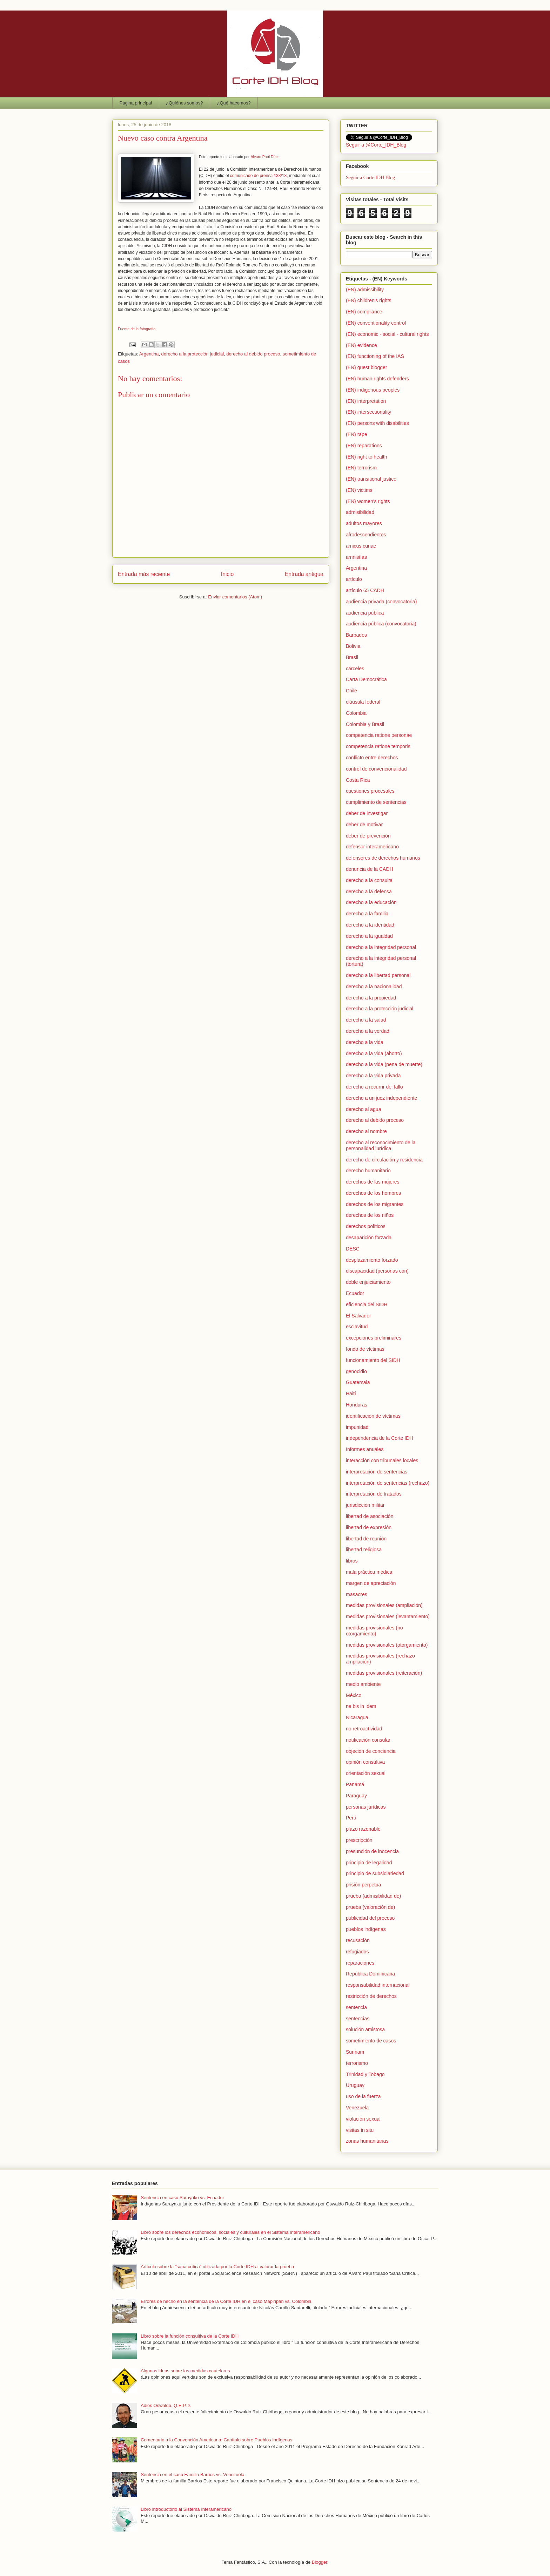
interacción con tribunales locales (382, 1460)
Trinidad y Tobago (365, 2074)
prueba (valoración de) (370, 1907)
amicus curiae (361, 546)
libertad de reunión (366, 1538)
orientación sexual (365, 1773)
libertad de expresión (368, 1527)
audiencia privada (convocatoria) (381, 601)
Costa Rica (358, 780)
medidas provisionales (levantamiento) (388, 1616)
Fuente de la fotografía (136, 329)
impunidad (357, 1427)
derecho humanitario (368, 1170)
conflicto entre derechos (372, 757)
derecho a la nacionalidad (374, 986)
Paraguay (356, 1795)
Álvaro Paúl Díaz (265, 157)
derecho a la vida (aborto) (374, 1053)
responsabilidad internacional (377, 1985)
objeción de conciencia (371, 1751)
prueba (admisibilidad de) (373, 1896)
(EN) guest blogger (366, 367)
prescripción (359, 1840)
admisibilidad (360, 512)
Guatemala (358, 1382)
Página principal (136, 103)
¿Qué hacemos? (234, 103)
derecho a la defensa (369, 891)
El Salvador (358, 1315)
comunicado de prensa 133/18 (258, 175)
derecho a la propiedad (371, 998)
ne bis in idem (361, 1706)
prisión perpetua (363, 1884)
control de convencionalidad (376, 769)
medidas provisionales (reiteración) (384, 1673)
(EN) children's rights (368, 300)
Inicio (227, 574)
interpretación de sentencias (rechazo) (387, 1483)
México (353, 1695)
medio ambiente (363, 1684)
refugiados (357, 1951)
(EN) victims (359, 490)
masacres (356, 1594)
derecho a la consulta (369, 880)
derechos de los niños (370, 1215)
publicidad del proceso (370, 1918)
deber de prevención (368, 836)
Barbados (356, 635)
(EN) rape (356, 434)
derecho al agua (363, 1109)
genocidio (356, 1371)
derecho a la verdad (367, 1031)
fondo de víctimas (365, 1349)
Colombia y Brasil (365, 724)
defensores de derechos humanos (383, 858)
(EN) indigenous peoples (373, 390)
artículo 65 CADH (365, 590)
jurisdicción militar (365, 1505)
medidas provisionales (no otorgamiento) (374, 1630)
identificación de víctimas (373, 1416)
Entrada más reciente (144, 574)
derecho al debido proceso (253, 354)
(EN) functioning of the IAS (375, 356)
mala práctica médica (369, 1572)
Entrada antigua (304, 574)
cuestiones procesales (370, 791)
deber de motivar (364, 824)
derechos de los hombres (373, 1193)
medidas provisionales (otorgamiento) (387, 1645)
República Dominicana (370, 1974)
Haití (351, 1393)
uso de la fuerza (363, 2096)
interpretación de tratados (374, 1494)
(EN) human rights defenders (377, 378)
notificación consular (368, 1740)
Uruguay (355, 2085)
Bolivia (353, 646)
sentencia (356, 2007)
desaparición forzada (368, 1237)
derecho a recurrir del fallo (374, 1087)
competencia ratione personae (379, 735)
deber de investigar (367, 813)
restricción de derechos (371, 1996)
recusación (358, 1940)
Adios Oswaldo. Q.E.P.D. (166, 2405)
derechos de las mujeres (373, 1182)
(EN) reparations (364, 445)
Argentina (149, 354)
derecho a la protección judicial (192, 354)
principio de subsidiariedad (375, 1873)
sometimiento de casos (371, 2040)
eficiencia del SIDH (366, 1304)
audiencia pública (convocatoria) (381, 623)
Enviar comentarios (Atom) (235, 596)
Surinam (355, 2052)
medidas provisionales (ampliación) (384, 1605)
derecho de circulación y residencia (384, 1159)
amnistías (356, 557)
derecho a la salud (366, 1020)
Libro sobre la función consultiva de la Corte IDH (190, 2336)
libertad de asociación (369, 1516)
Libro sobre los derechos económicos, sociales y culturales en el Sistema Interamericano (230, 2232)
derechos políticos (365, 1226)
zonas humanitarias (367, 2141)
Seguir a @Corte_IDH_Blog (376, 145)
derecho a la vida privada (373, 1075)
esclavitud (357, 1326)
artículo (354, 579)
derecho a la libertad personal (378, 975)
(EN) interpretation (366, 401)
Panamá (355, 1784)
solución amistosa (365, 2029)
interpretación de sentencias (376, 1472)
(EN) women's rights (368, 501)
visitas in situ (360, 2130)
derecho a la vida (364, 1042)
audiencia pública (365, 613)
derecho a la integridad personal (381, 947)
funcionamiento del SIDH (373, 1360)
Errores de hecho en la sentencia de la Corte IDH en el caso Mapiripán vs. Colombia (226, 2301)
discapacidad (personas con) (377, 1271)
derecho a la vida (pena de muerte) (384, 1064)
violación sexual (363, 2119)
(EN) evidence (361, 345)
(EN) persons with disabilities (377, 423)
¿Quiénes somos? (184, 103)
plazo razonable (363, 1829)
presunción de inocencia (372, 1851)
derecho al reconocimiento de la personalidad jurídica (380, 1145)
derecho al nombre (366, 1131)
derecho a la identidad (370, 925)
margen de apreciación (371, 1583)
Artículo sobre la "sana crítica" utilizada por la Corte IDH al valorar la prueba (217, 2266)
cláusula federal (363, 702)
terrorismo (357, 2063)
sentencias (357, 2018)
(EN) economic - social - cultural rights (387, 334)
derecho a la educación (371, 902)
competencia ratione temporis (378, 746)
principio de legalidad (369, 1862)
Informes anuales (364, 1449)
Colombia (356, 713)
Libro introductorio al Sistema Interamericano (186, 2509)
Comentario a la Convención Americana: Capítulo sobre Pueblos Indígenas (216, 2439)
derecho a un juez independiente (381, 1098)
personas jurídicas (366, 1807)
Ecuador (355, 1293)
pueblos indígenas (366, 1929)
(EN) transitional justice (371, 479)
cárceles (355, 668)
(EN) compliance (364, 311)
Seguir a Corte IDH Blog (370, 177)
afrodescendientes (366, 534)
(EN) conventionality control (376, 323)
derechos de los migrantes (374, 1204)
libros (351, 1561)
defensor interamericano (372, 846)
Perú (351, 1818)
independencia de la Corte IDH (379, 1438)
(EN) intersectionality (368, 412)
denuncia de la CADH (369, 869)
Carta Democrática (366, 679)
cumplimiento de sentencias (376, 802)
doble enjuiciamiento (368, 1282)
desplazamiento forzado (372, 1260)
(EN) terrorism (361, 467)
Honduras (356, 1405)
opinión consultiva (365, 1762)
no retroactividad (364, 1728)
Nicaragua (357, 1717)
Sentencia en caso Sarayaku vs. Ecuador (182, 2197)
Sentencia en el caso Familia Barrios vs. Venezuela (192, 2474)
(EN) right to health (366, 457)
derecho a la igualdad (369, 936)
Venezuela (357, 2107)
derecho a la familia (367, 913)
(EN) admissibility (365, 289)
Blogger (319, 2562)
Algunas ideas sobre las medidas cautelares (185, 2370)
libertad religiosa (364, 1549)
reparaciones (360, 1963)
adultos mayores (364, 523)
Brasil (352, 657)
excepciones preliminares (373, 1338)
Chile (351, 690)
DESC (353, 1249)
